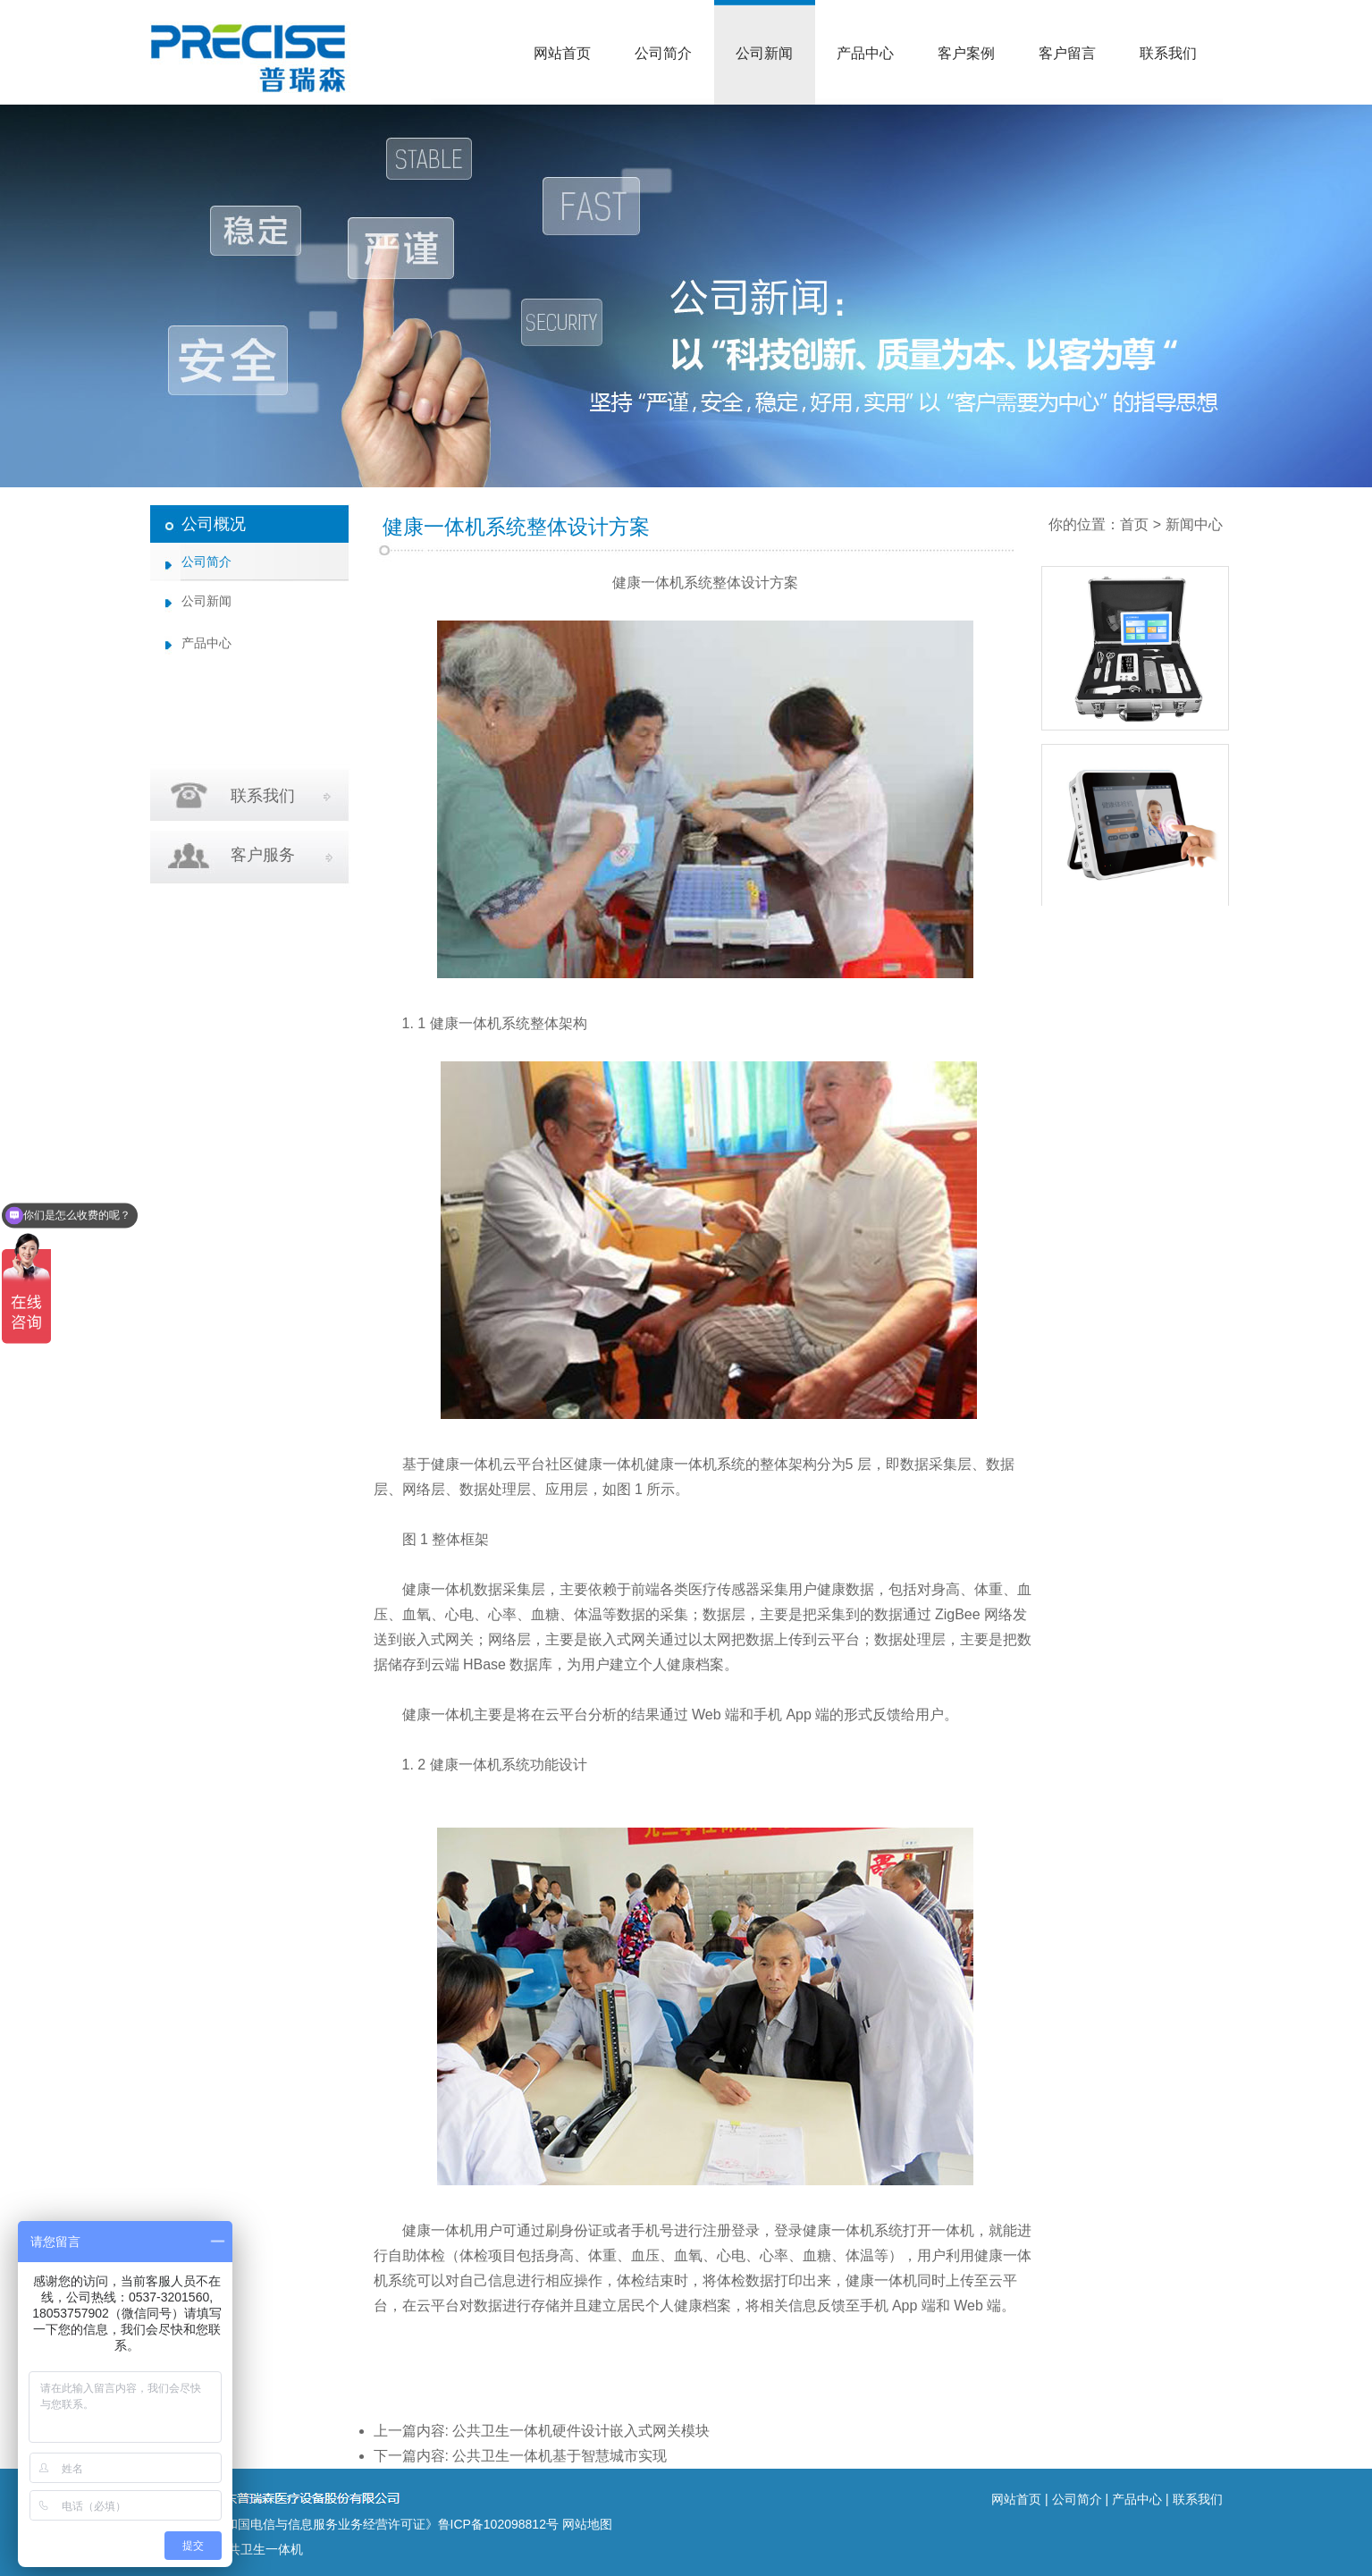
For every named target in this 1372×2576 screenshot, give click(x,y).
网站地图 (587, 2524)
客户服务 (263, 855)
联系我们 (1168, 53)
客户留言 (1067, 53)
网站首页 (562, 53)
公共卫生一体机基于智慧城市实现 (559, 2455)
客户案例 (966, 53)
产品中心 (865, 53)
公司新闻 (764, 53)
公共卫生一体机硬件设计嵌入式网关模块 (581, 2430)
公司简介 (663, 53)
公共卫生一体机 (259, 2549)
